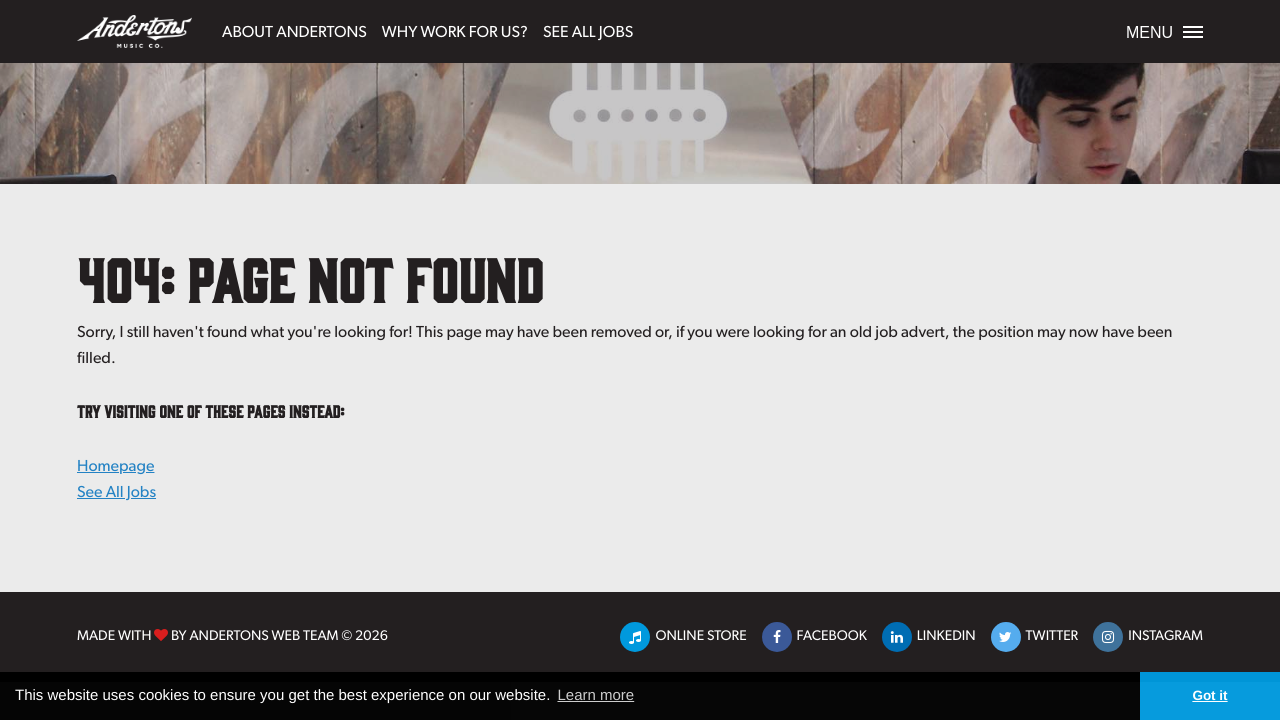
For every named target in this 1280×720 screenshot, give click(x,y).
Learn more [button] (595, 695)
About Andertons (294, 30)
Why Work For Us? (455, 30)
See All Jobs (588, 30)
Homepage (115, 465)
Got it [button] (1209, 695)
